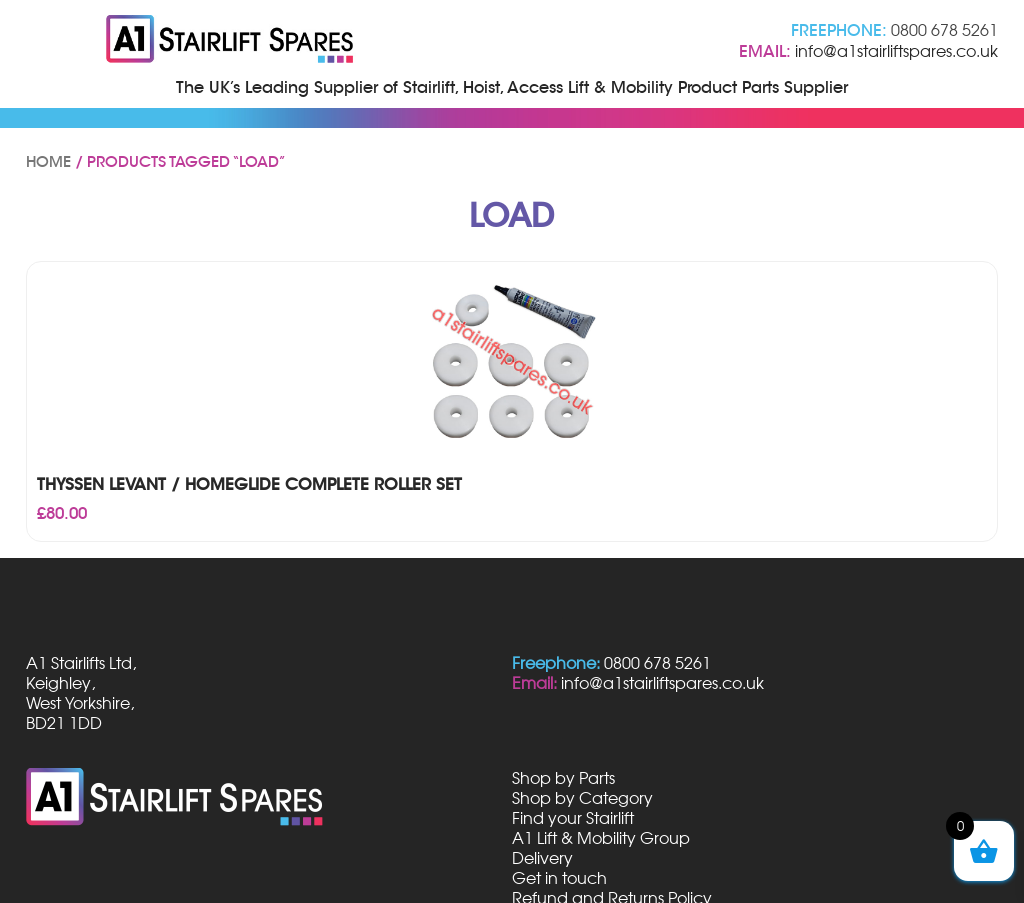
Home (48, 162)
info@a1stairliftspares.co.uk (896, 51)
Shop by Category (582, 798)
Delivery (542, 858)
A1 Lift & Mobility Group (601, 838)
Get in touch (559, 878)
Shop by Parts (563, 778)
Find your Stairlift (573, 818)
